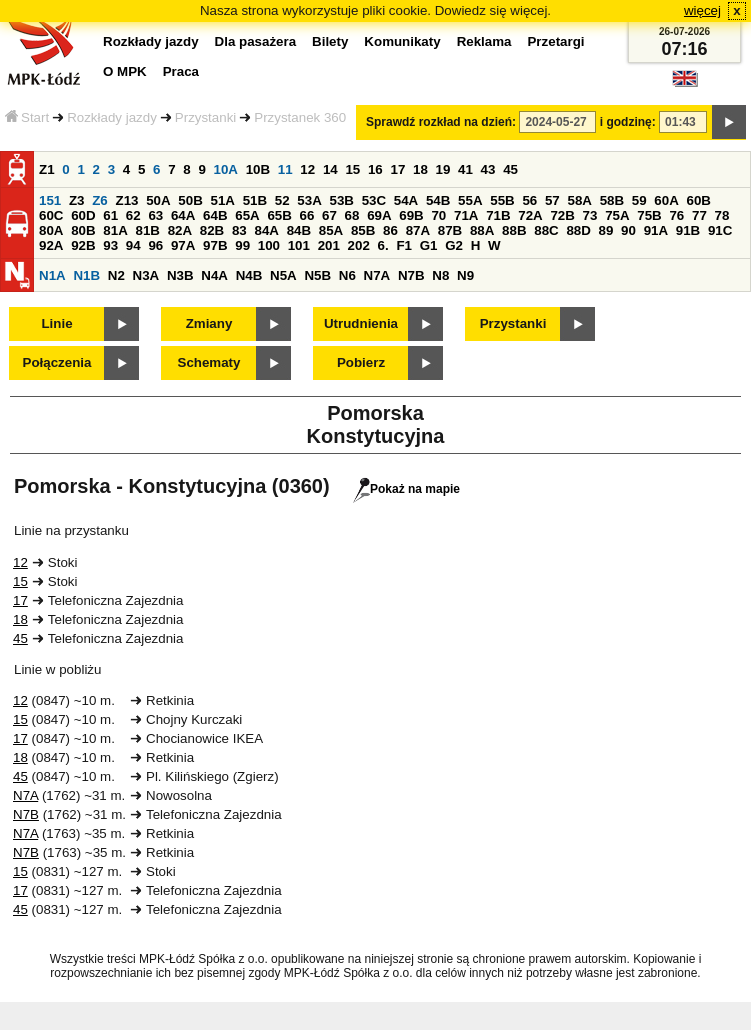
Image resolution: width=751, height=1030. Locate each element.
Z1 (47, 169)
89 (606, 230)
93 (110, 245)
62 (133, 215)
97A (183, 245)
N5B (317, 275)
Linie (56, 323)
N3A (146, 275)
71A (466, 215)
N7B (411, 275)
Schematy (209, 362)
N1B (86, 275)
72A (530, 215)
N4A (214, 275)
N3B (180, 275)
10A (226, 169)
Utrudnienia (361, 323)
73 (590, 215)
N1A (52, 275)
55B (502, 200)
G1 (429, 245)
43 (488, 169)
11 (285, 169)
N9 (465, 275)
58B (612, 200)
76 (676, 215)
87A (418, 230)
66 (307, 215)
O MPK (125, 71)
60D (83, 215)
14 (330, 169)
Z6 (100, 200)
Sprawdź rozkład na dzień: (441, 122)
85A (331, 230)
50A (158, 200)
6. (383, 245)
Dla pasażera (256, 41)
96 (155, 245)
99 (242, 245)
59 (639, 200)
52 (282, 200)
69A (379, 215)
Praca (181, 71)
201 (329, 245)
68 (352, 215)
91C (720, 230)
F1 (404, 245)
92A (51, 245)
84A (266, 230)
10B (258, 169)
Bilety (330, 41)
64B (215, 215)
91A (656, 230)
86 (390, 230)
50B (190, 200)
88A (482, 230)
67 (329, 215)
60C (51, 215)
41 (465, 169)
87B (450, 230)
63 (155, 215)
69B (411, 215)
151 (50, 200)
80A (51, 230)
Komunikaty (402, 41)
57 (552, 200)
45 (510, 169)
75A (617, 215)
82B (212, 230)
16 (375, 169)
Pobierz (361, 362)
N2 (116, 275)
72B (562, 215)
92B (83, 245)
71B (498, 215)
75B (649, 215)
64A (183, 215)
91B (688, 230)
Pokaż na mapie (406, 489)
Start (27, 117)
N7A (377, 275)
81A (115, 230)
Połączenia (57, 362)
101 (299, 245)
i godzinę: (628, 122)
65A (247, 215)
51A (222, 200)
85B (363, 230)
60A (666, 200)
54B (438, 200)
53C (374, 200)
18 (420, 169)
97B (215, 245)
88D (578, 230)
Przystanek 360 (300, 117)
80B (83, 230)
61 (110, 215)
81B (147, 230)
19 (443, 169)
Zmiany (209, 323)
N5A (283, 275)
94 (133, 245)
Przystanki (205, 117)
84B (299, 230)
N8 (440, 275)
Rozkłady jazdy (112, 117)
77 (699, 215)
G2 (454, 245)
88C (546, 230)
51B (255, 200)
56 (529, 200)
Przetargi (555, 41)
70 (438, 215)
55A (470, 200)
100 (269, 245)
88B (514, 230)
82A (180, 230)
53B (341, 200)
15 (352, 169)
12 (307, 169)
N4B (249, 275)
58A (579, 200)
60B (698, 200)
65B (279, 215)
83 (239, 230)
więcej (702, 10)
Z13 (126, 200)
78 (722, 215)
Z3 (77, 200)
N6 (347, 275)
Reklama (484, 41)
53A (309, 200)
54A (406, 200)
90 (628, 230)
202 (359, 245)
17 (397, 169)
